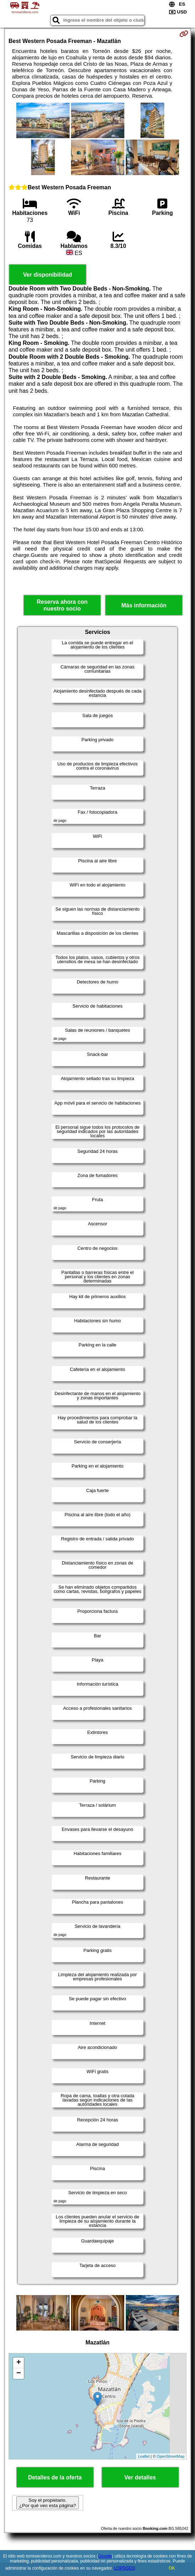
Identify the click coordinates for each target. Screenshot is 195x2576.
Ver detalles (140, 2477)
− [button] (18, 2373)
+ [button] (18, 2363)
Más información (143, 605)
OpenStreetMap (170, 2456)
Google (105, 2556)
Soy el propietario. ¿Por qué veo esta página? (47, 2503)
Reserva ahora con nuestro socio (62, 605)
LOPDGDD (124, 2568)
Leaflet (144, 2456)
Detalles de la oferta (55, 2477)
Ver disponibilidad (47, 275)
